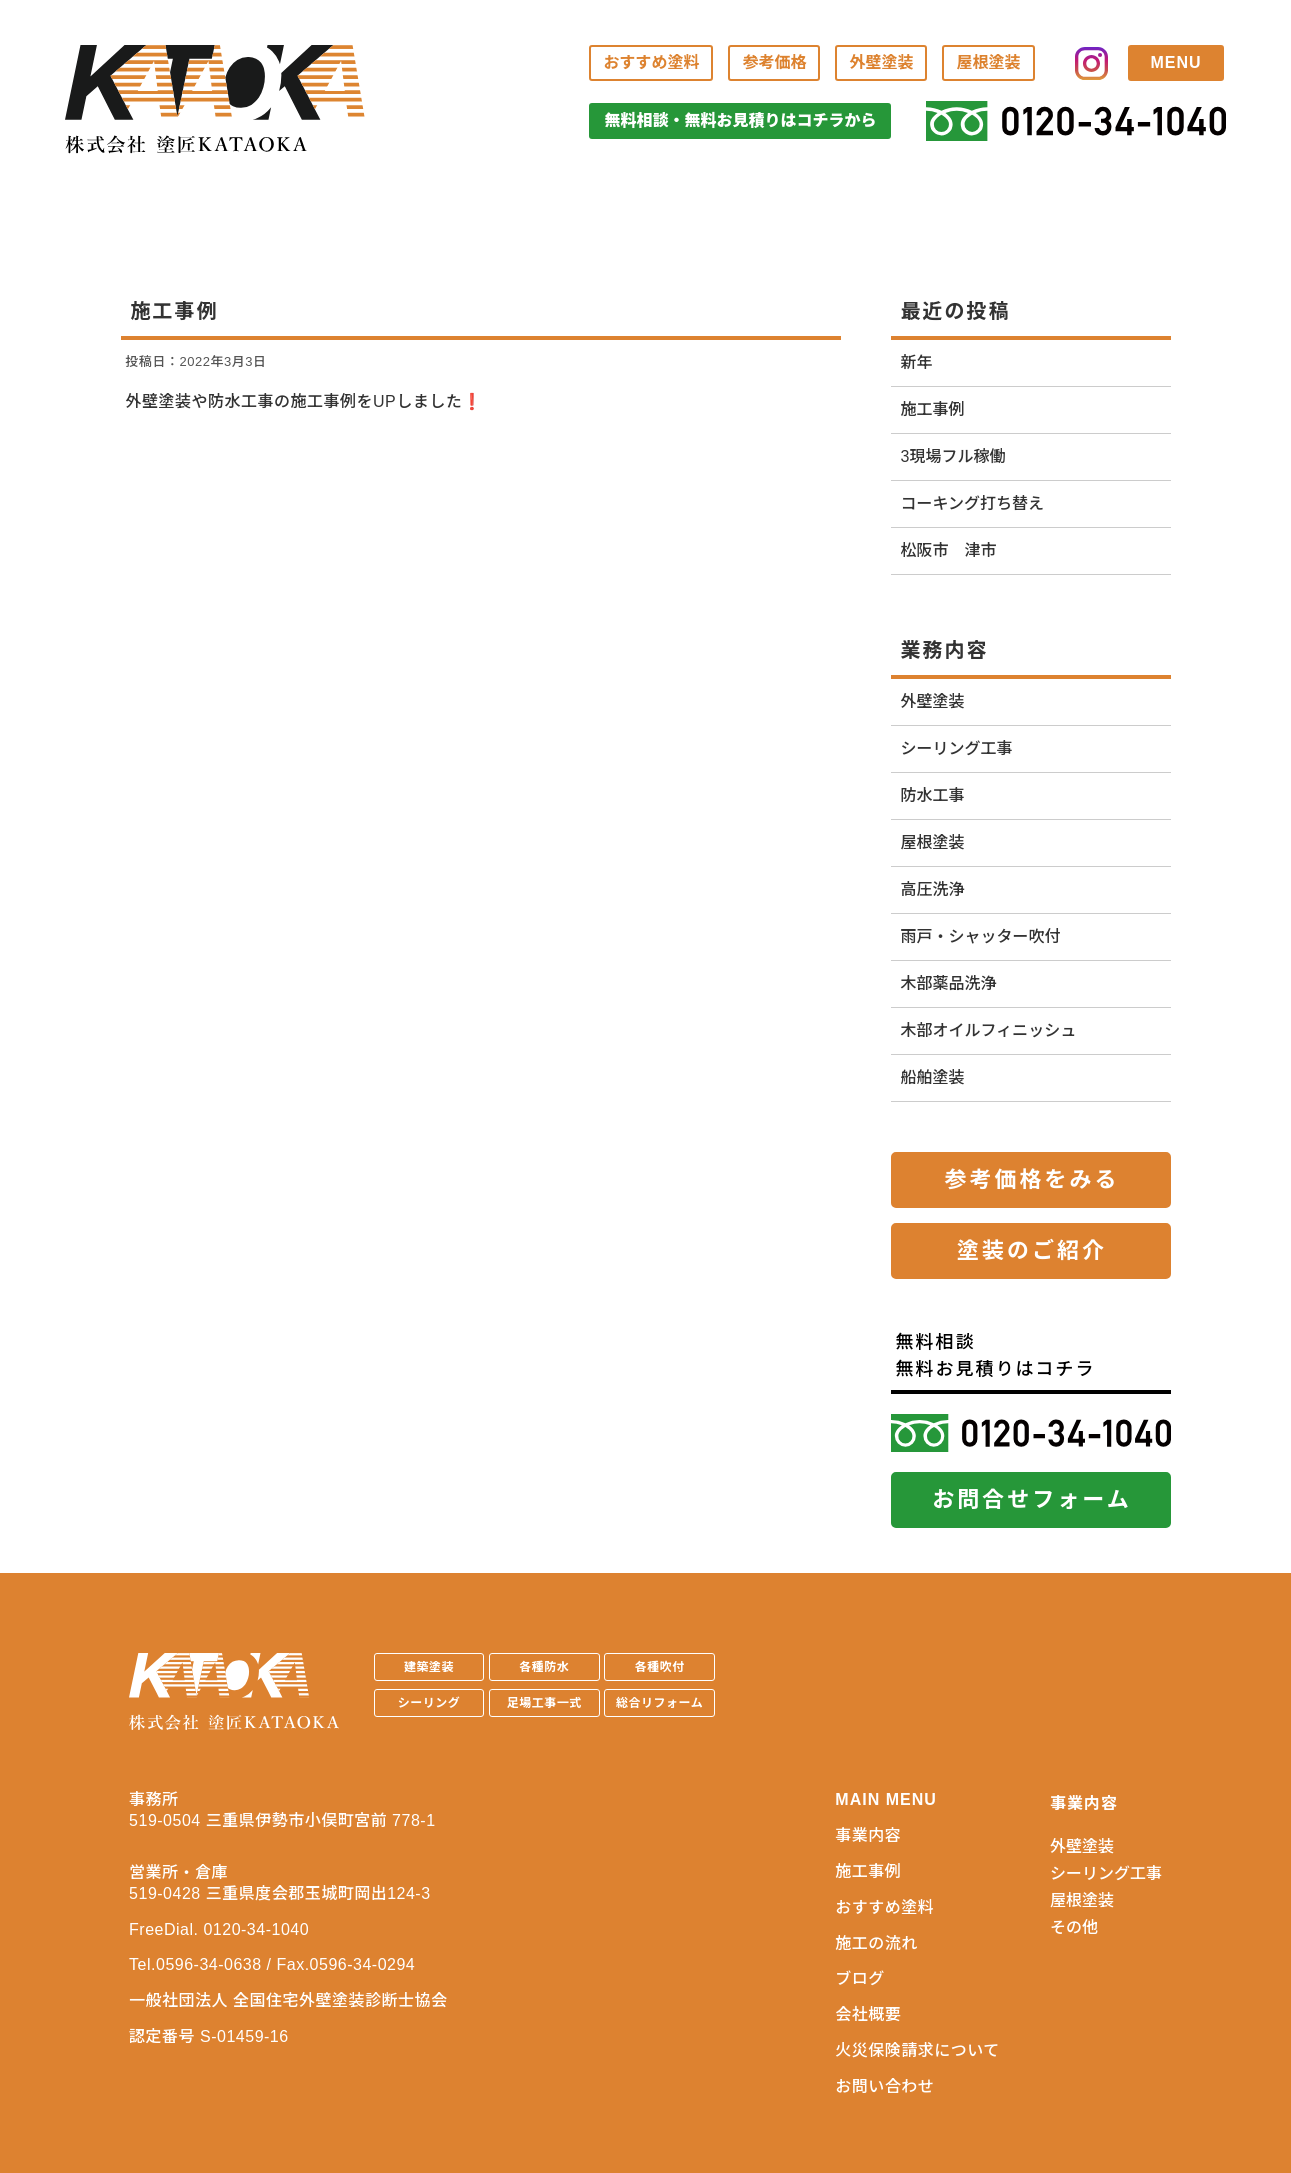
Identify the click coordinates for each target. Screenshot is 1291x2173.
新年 (917, 362)
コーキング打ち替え (973, 503)
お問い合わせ (884, 2086)
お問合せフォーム (1031, 1499)
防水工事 (933, 795)
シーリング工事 (957, 748)
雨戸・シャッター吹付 (981, 936)
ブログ (860, 1978)
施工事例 (933, 409)
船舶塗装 (933, 1077)
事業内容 (868, 1835)
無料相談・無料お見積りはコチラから (740, 120)
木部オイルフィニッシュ (989, 1030)
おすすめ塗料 (651, 62)
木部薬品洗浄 (949, 983)
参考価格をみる (1031, 1179)
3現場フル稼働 (953, 456)
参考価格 (774, 62)
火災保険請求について (917, 2050)
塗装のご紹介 (1032, 1250)
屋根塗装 (988, 62)
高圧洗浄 (933, 889)
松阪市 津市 (949, 550)
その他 (1074, 1927)
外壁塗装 (881, 62)
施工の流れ (876, 1943)
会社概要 (868, 2014)
